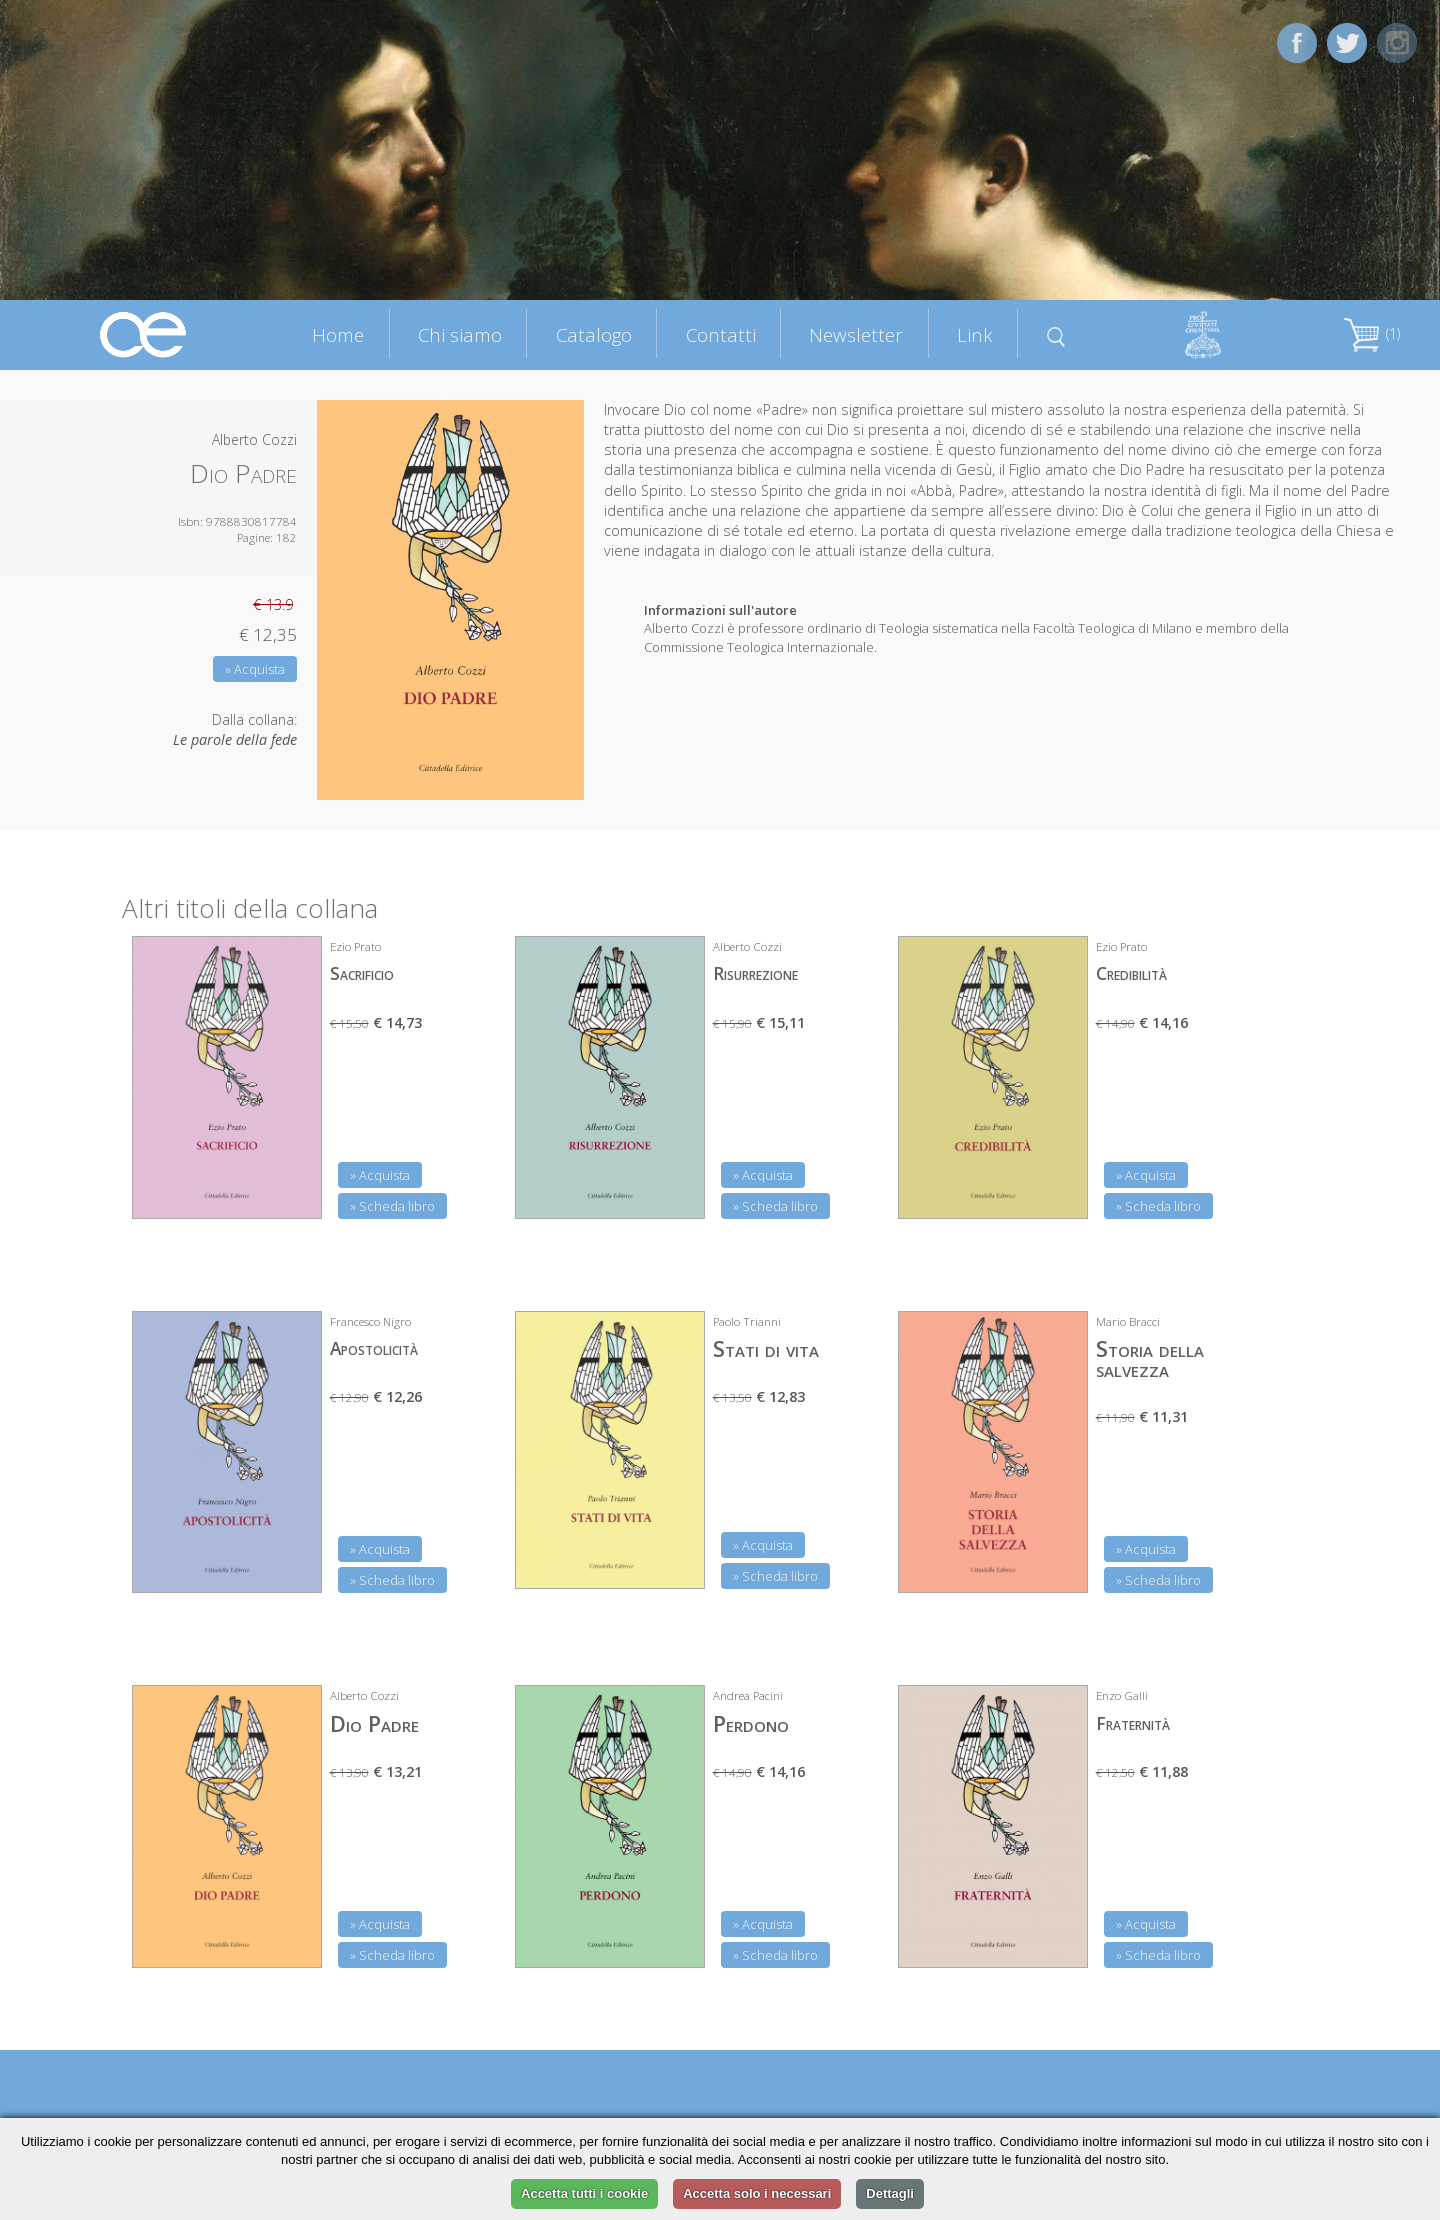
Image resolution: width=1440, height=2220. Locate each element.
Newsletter (856, 334)
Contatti (721, 334)
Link (975, 334)
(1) (1372, 333)
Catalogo (594, 334)
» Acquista (255, 669)
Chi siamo (460, 334)
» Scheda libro (392, 1206)
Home (338, 334)
